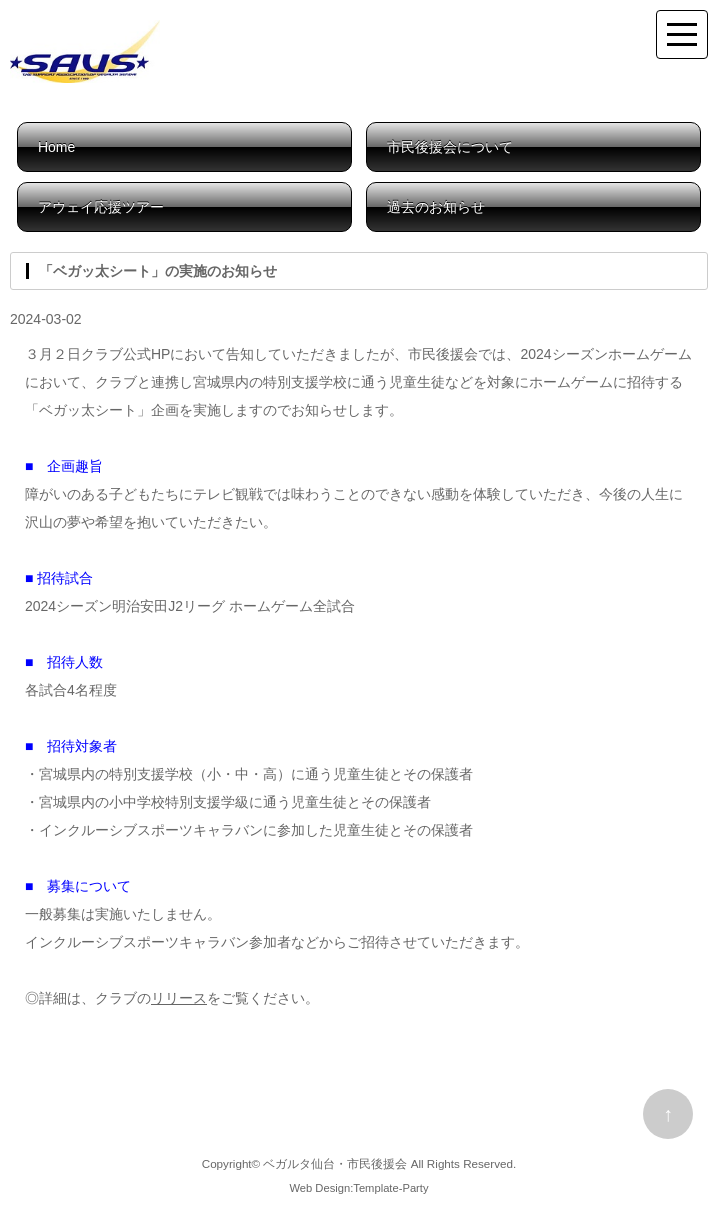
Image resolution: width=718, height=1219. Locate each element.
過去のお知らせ (436, 207)
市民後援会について (450, 147)
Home (56, 147)
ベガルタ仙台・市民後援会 (335, 1163)
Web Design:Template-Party (358, 1188)
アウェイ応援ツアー (101, 207)
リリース (179, 998)
